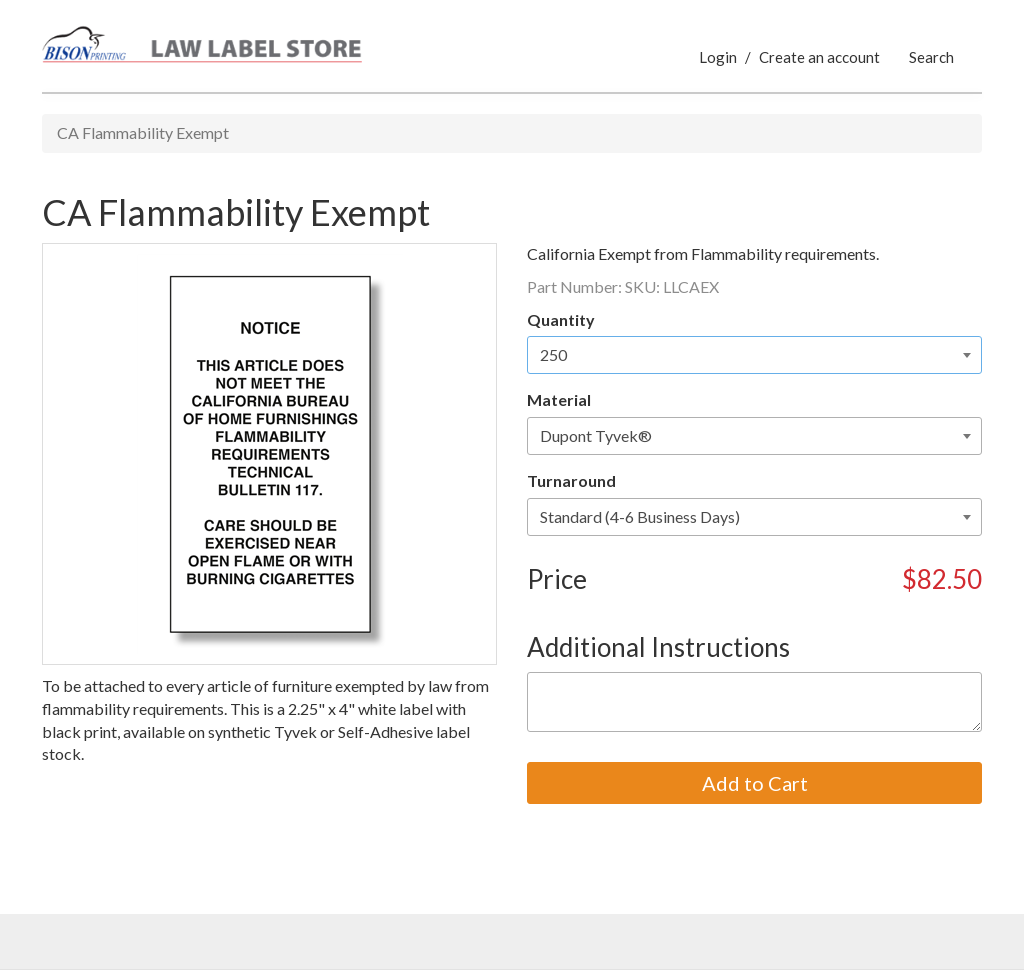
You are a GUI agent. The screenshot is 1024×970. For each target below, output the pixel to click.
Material (559, 399)
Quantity (561, 319)
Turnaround (571, 480)
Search (931, 57)
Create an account (819, 57)
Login (718, 57)
